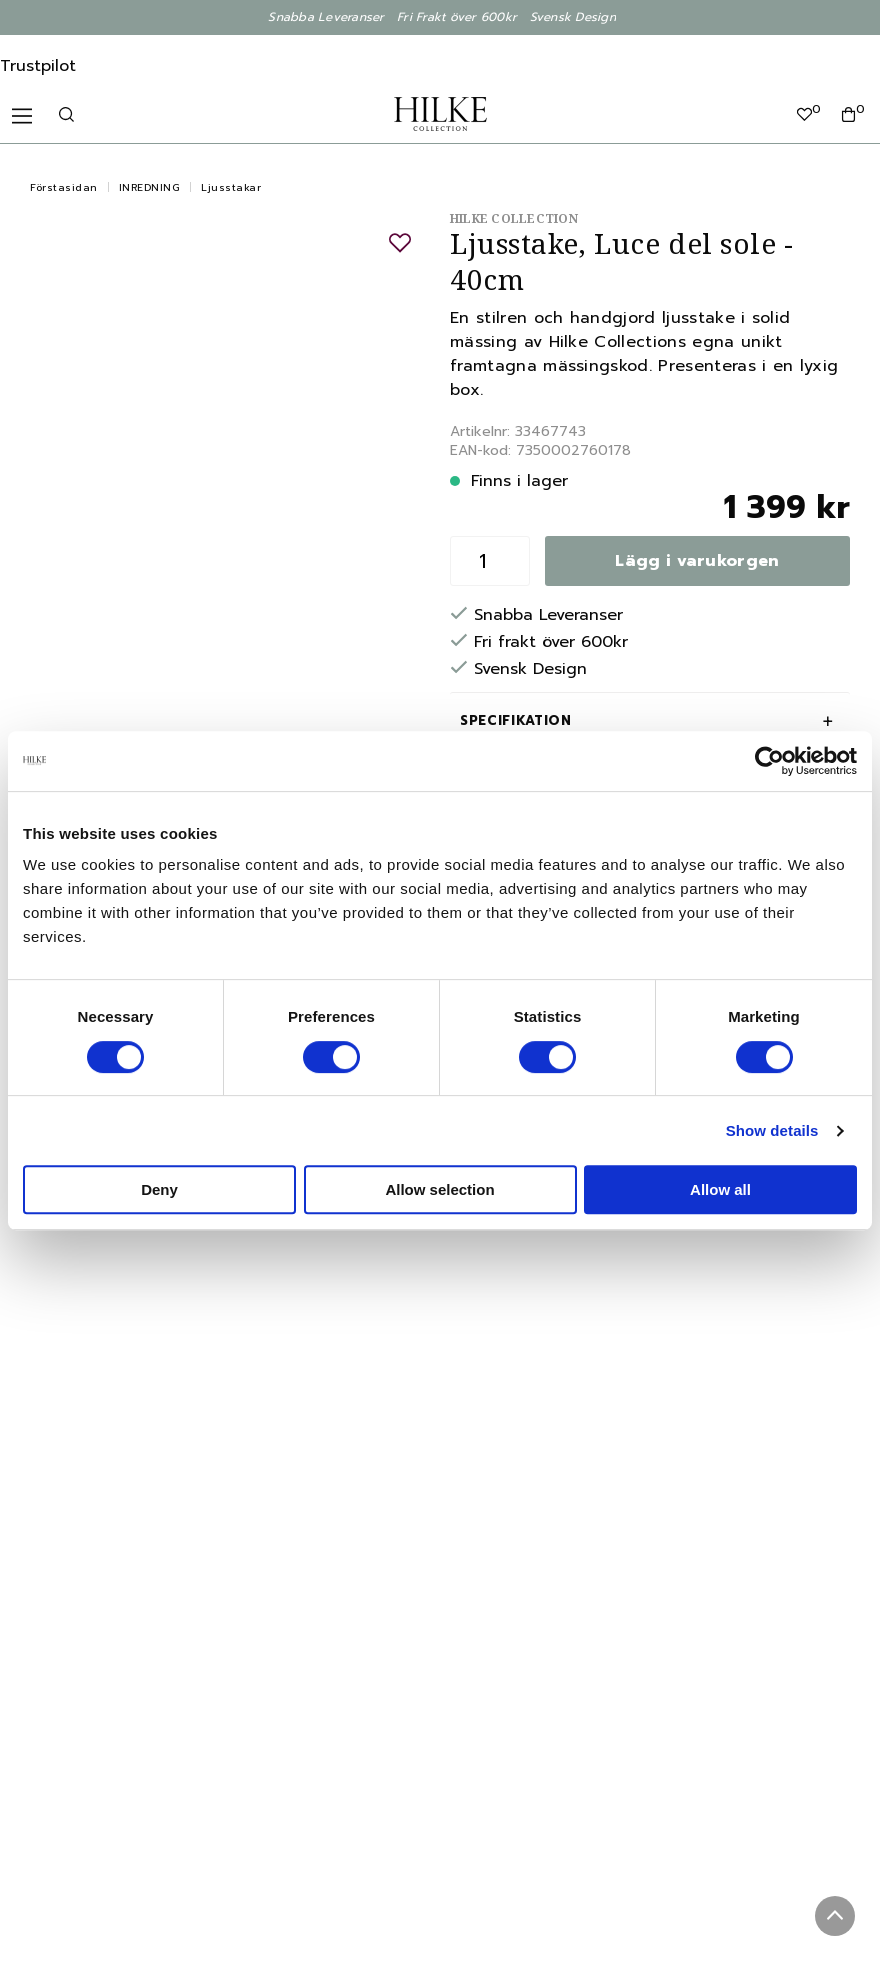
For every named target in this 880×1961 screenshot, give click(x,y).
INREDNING (150, 187)
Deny (159, 1189)
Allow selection (439, 1189)
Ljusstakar (231, 187)
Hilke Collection (514, 218)
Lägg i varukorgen (697, 561)
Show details (772, 1130)
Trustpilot (38, 66)
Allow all (720, 1189)
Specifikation (515, 720)
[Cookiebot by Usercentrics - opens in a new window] (769, 761)
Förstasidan (64, 187)
